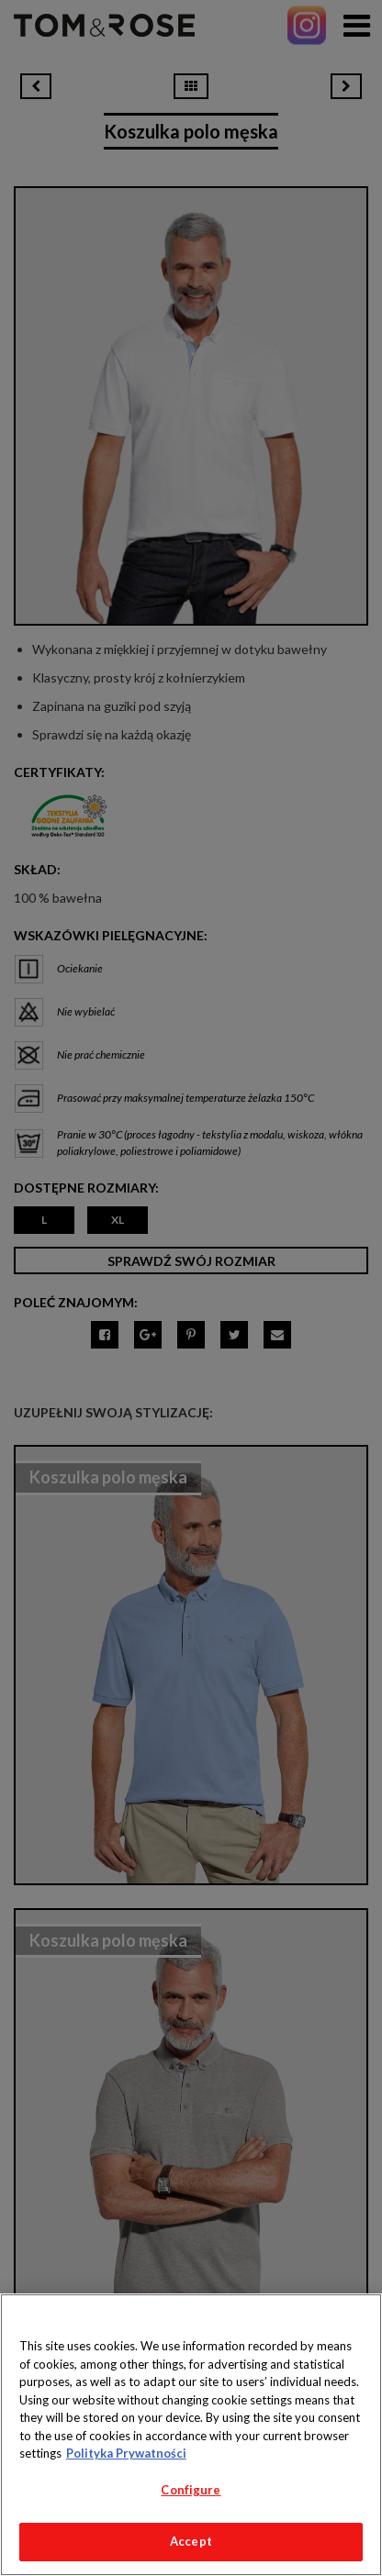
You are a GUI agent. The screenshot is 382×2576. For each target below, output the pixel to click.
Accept (191, 2541)
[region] (191, 2434)
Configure (190, 2489)
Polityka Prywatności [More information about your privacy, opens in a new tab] (126, 2453)
